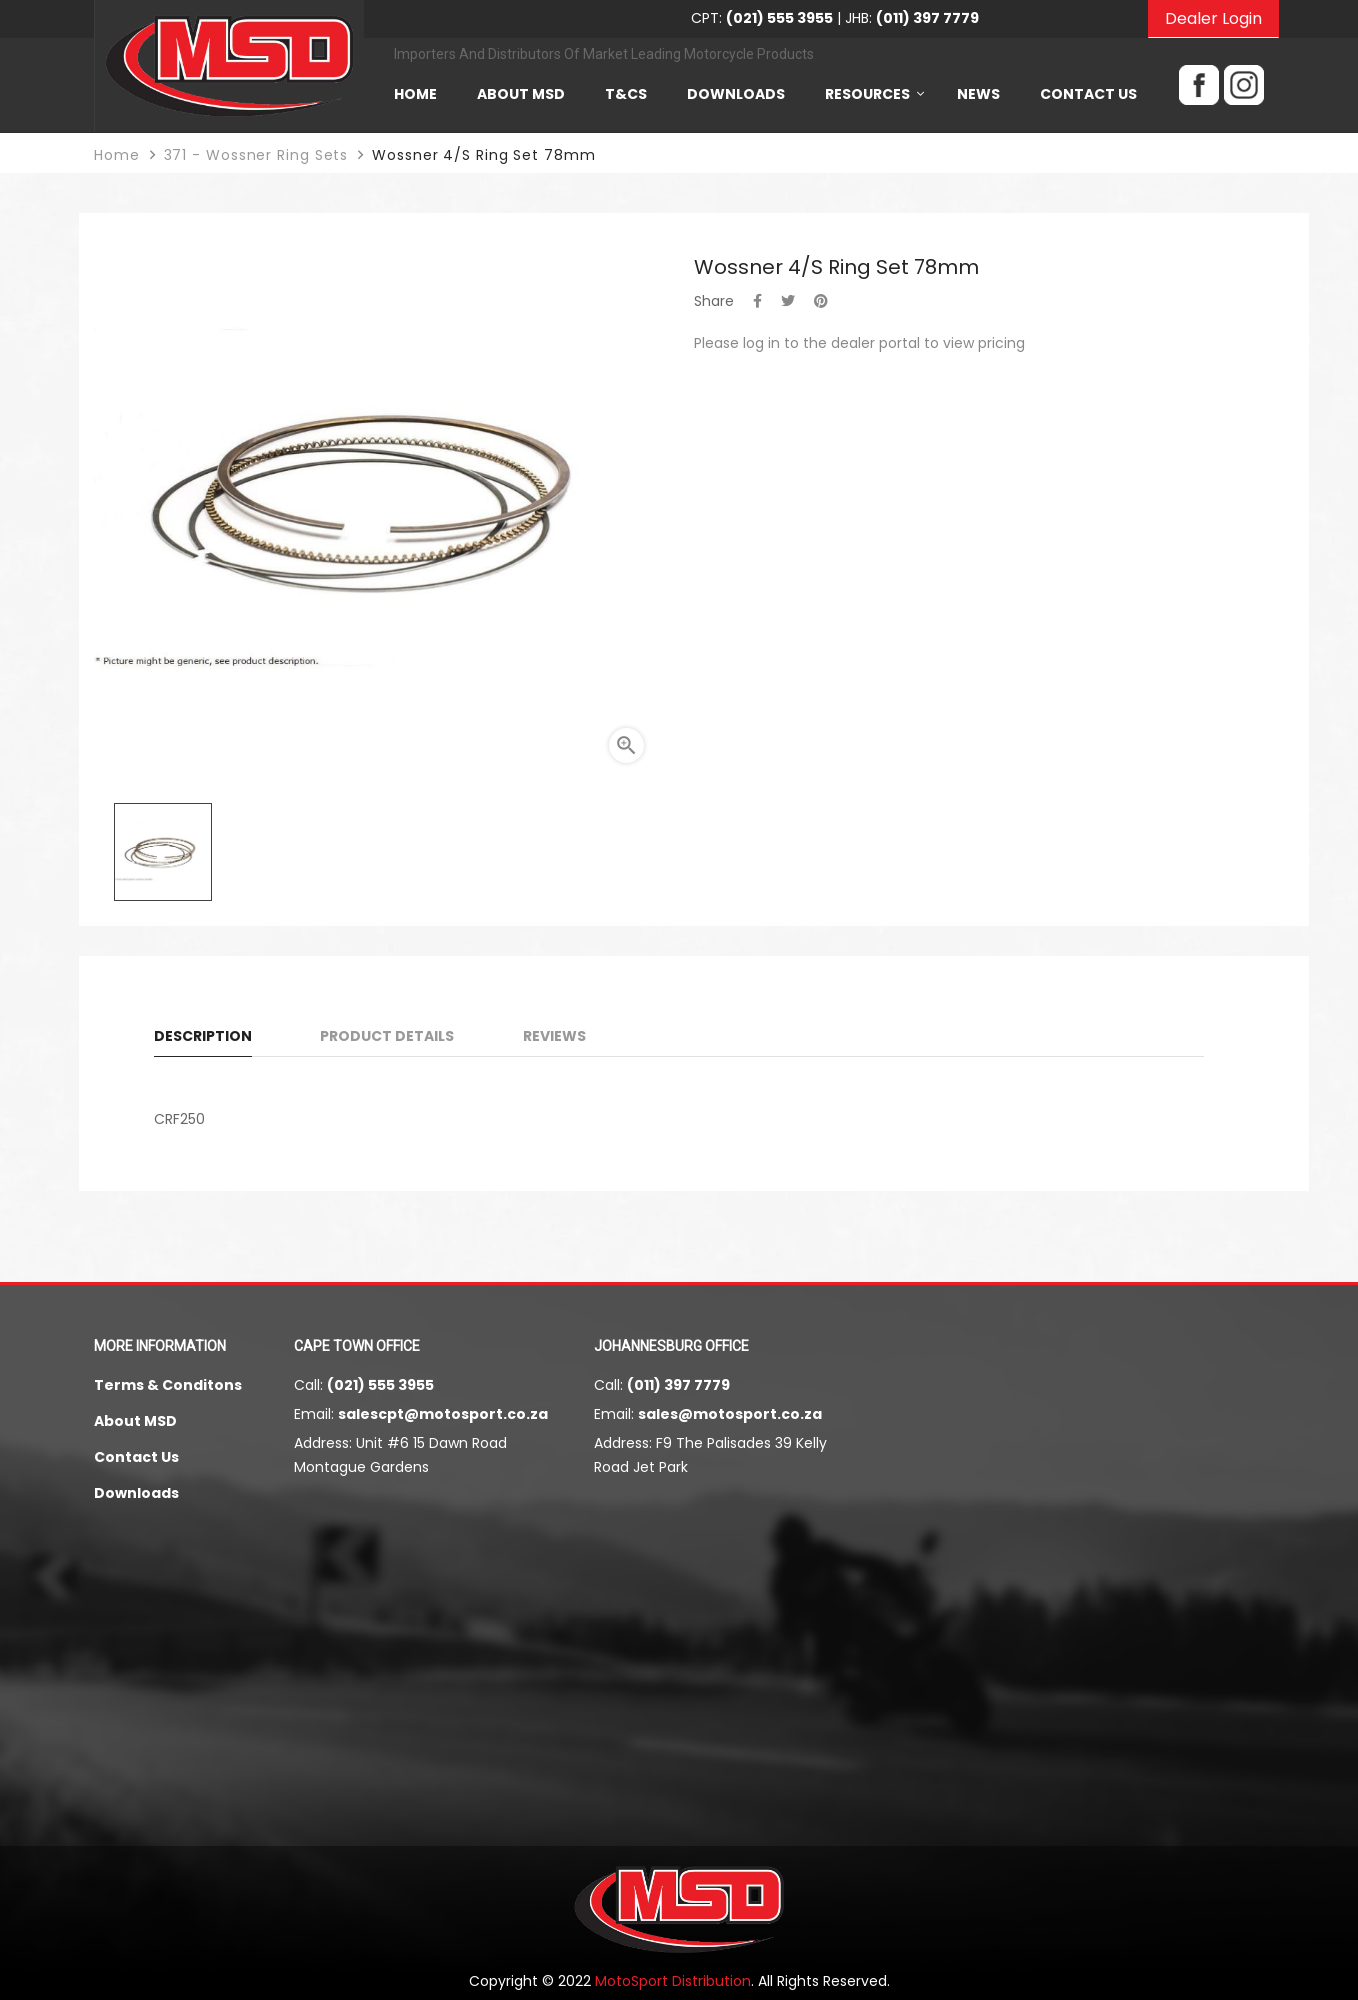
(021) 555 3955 (380, 1385)
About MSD (135, 1421)
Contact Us (136, 1457)
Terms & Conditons (168, 1385)
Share (757, 301)
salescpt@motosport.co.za (443, 1414)
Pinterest (821, 301)
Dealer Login (1213, 18)
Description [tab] (203, 1036)
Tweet (788, 301)
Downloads (136, 1493)
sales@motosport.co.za (730, 1414)
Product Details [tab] (387, 1036)
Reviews (554, 1036)
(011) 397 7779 (678, 1385)
